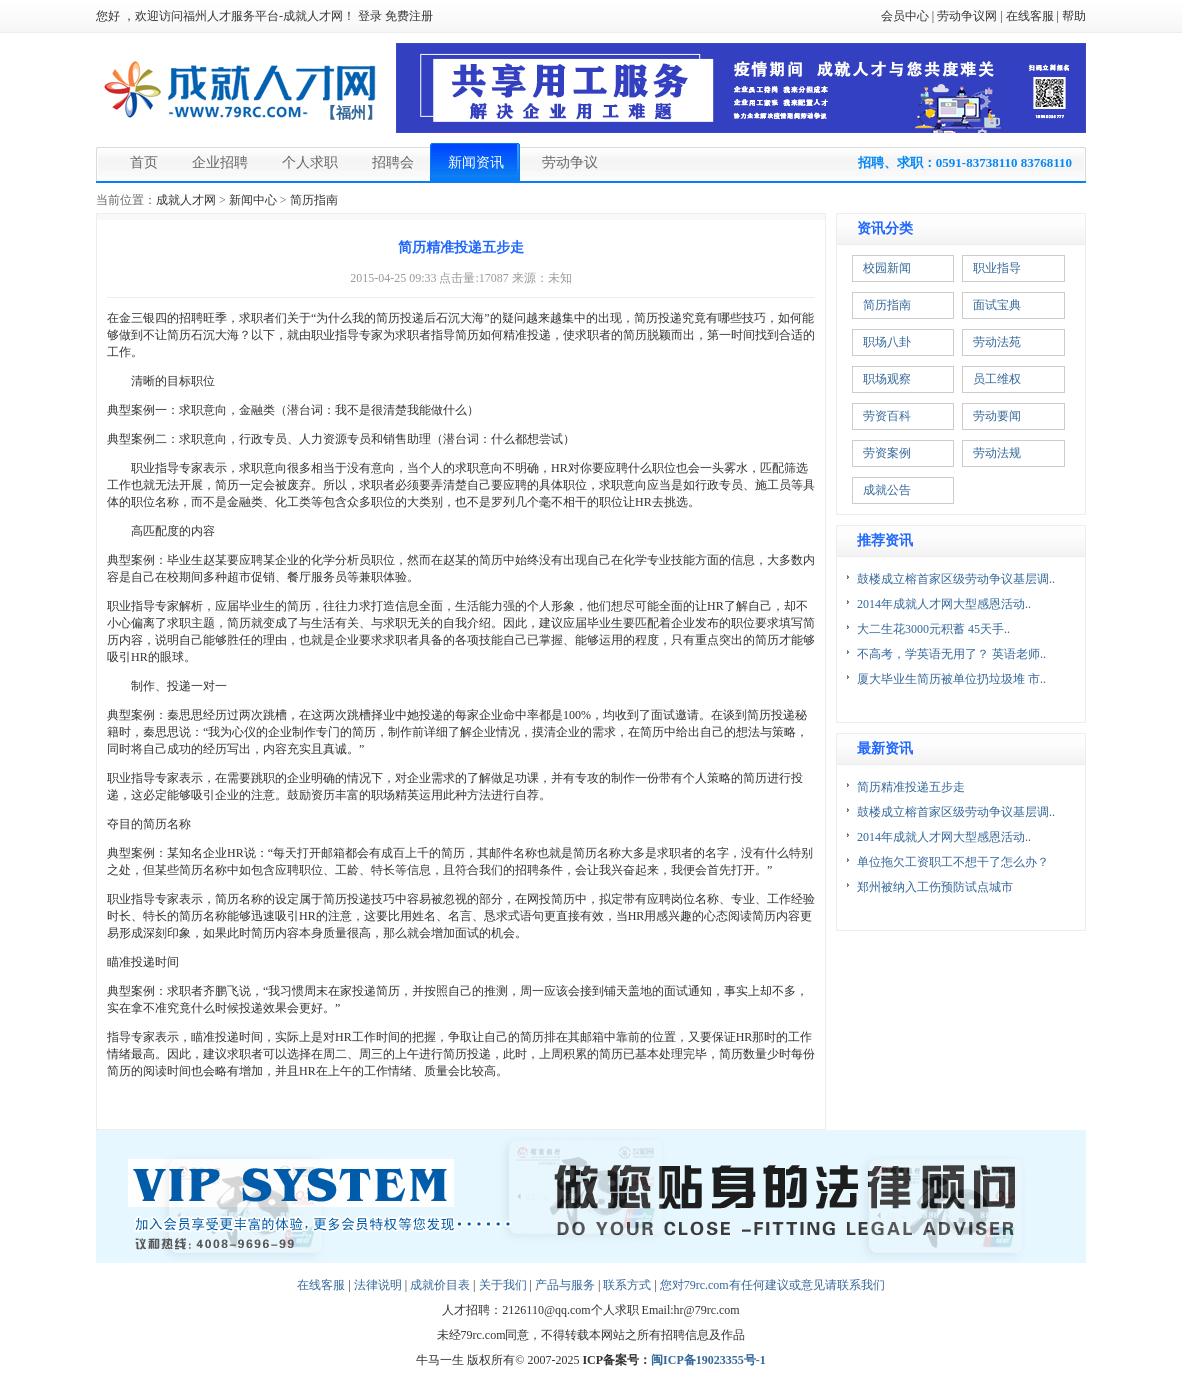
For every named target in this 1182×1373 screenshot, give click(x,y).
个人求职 (310, 162)
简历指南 (314, 200)
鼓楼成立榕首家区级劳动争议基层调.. (956, 579)
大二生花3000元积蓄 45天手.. (933, 629)
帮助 (1074, 16)
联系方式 (627, 1285)
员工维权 (997, 379)
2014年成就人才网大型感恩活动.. (944, 604)
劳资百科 (887, 416)
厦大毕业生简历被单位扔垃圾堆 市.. (951, 679)
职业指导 (997, 268)
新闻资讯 (476, 162)
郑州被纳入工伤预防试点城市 (935, 887)
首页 (144, 162)
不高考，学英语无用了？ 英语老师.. (951, 654)
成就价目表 (440, 1285)
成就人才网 (186, 200)
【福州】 (351, 113)
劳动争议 (570, 162)
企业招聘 (220, 162)
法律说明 (378, 1285)
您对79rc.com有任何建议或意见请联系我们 (772, 1285)
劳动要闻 (997, 416)
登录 (370, 16)
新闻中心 (253, 200)
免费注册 (409, 16)
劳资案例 (887, 453)
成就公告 (887, 490)
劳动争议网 (967, 16)
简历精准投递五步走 (911, 787)
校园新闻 (887, 268)
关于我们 (503, 1285)
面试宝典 (997, 305)
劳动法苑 (997, 342)
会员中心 (905, 16)
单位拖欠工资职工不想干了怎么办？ (953, 862)
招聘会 (393, 162)
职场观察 (887, 379)
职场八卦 (887, 342)
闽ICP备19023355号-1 (708, 1360)
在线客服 (1030, 16)
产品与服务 (565, 1285)
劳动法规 (997, 453)
